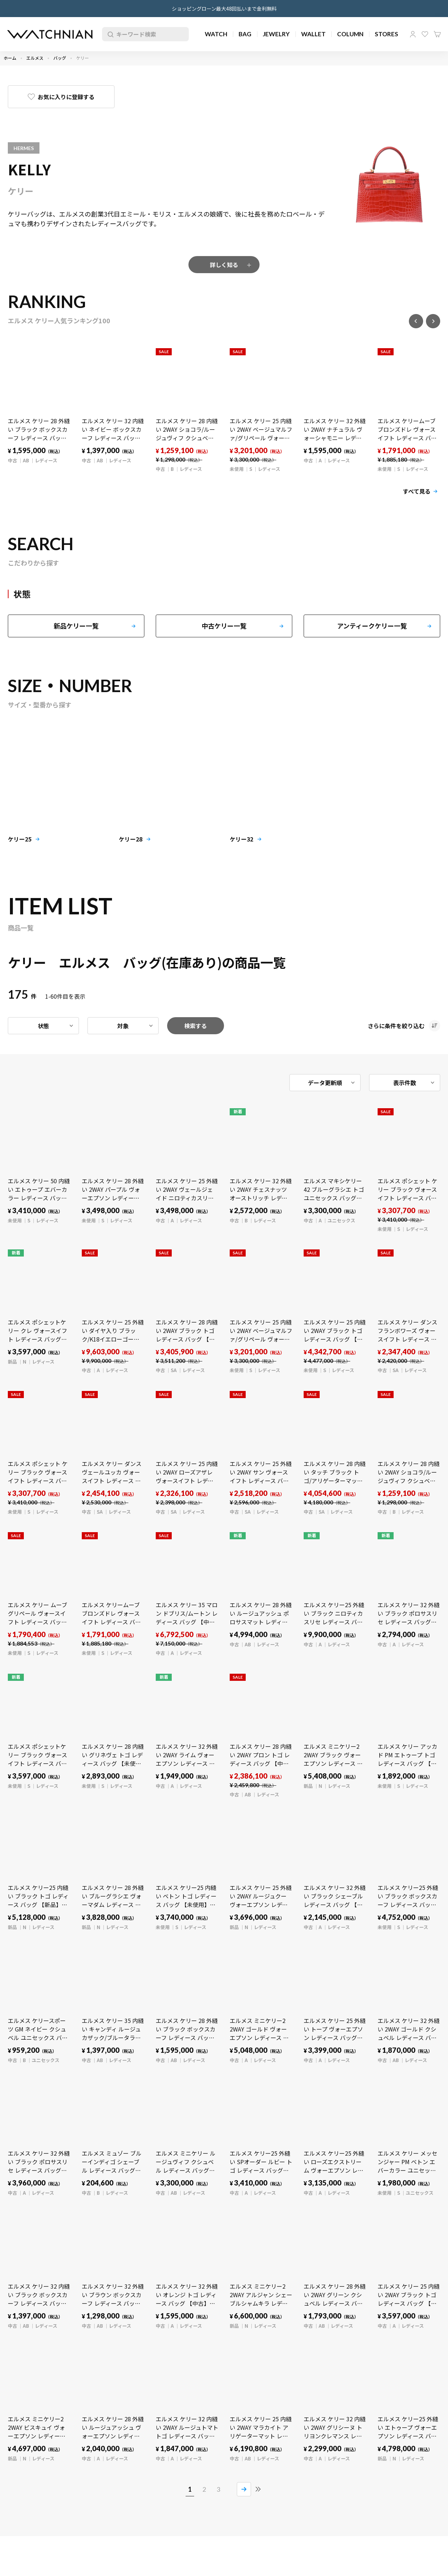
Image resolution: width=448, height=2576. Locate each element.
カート (437, 34)
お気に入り (425, 34)
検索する (195, 1025)
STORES (386, 34)
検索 (109, 34)
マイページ (413, 34)
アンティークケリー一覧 (372, 625)
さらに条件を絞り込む (396, 1025)
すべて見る (417, 491)
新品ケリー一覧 (76, 625)
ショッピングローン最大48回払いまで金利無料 (224, 8)
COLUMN (350, 34)
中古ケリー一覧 (224, 625)
